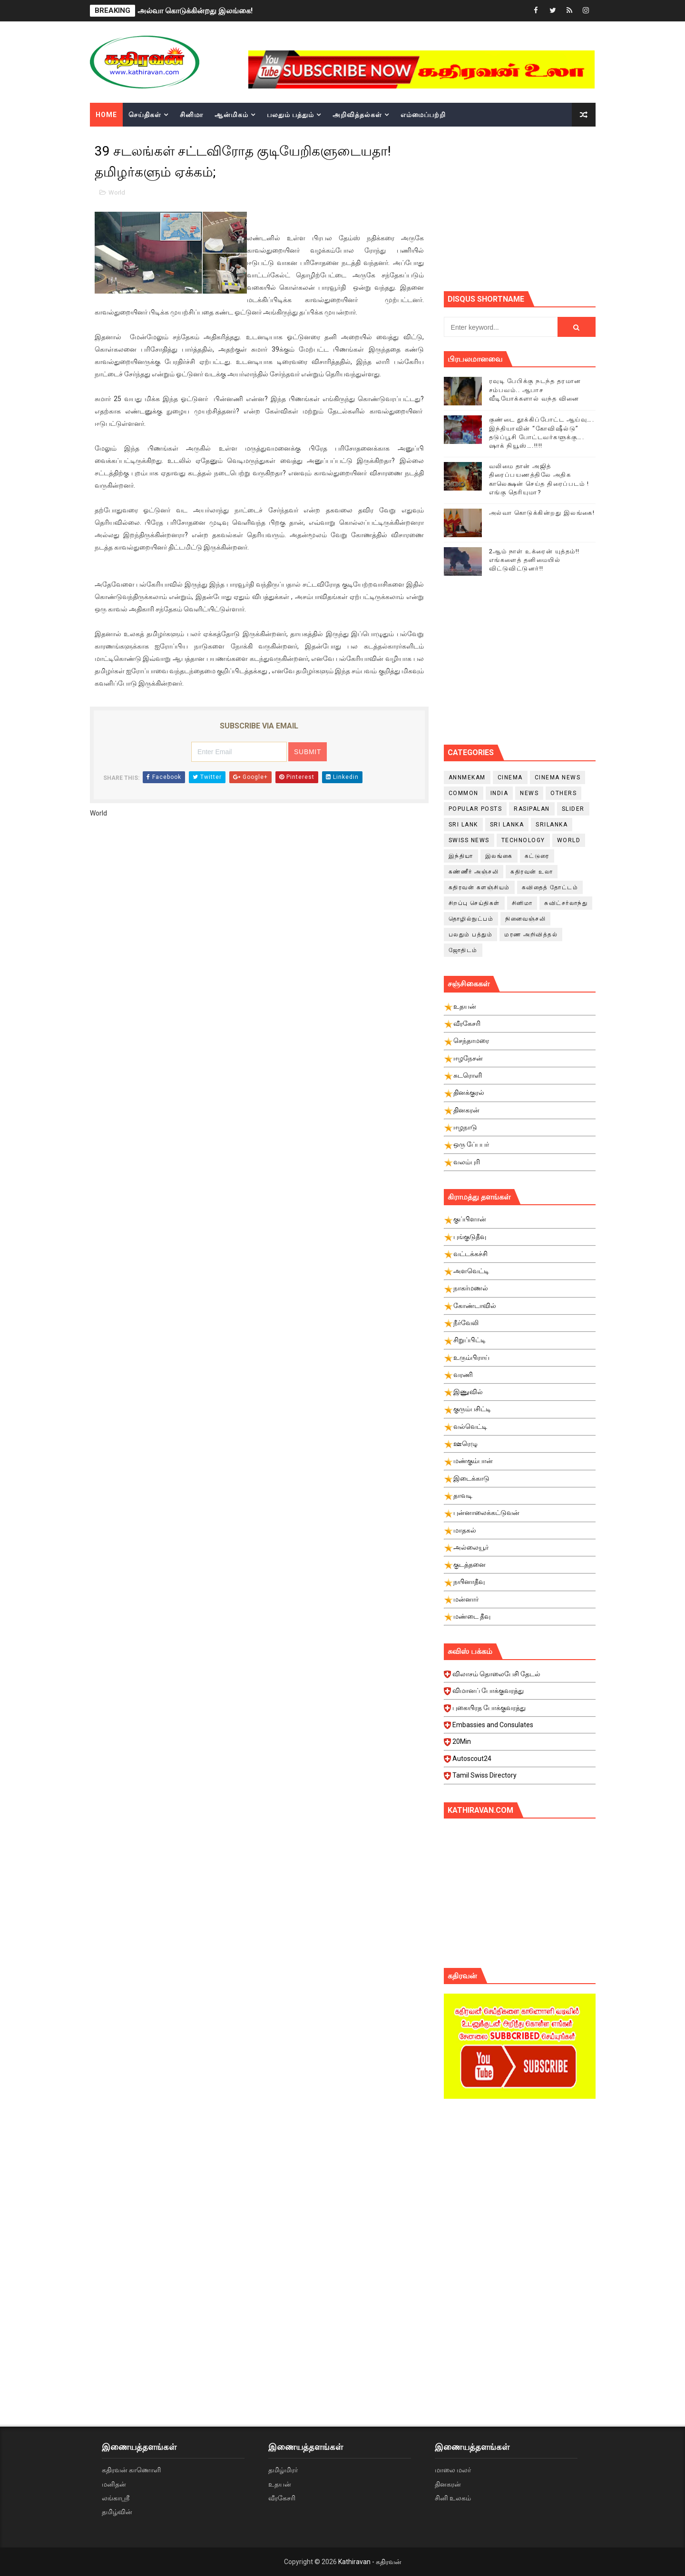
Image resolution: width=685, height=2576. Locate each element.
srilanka (552, 824)
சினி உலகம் (453, 2498)
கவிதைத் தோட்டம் (550, 887)
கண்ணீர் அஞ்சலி (474, 871)
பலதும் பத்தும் (290, 114)
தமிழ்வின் (117, 2512)
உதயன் (279, 2484)
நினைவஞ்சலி (525, 918)
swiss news (469, 840)
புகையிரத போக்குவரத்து (521, 1710)
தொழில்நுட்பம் (471, 918)
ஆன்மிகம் (231, 114)
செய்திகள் (144, 114)
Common (464, 793)
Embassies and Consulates (521, 1727)
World (116, 192)
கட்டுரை (537, 856)
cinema (510, 777)
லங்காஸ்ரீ (115, 2498)
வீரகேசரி (281, 2498)
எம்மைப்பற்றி (423, 114)
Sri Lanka (507, 824)
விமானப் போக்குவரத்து (521, 1693)
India (499, 793)
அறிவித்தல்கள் (357, 114)
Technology (523, 840)
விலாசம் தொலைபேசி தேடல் (521, 1676)
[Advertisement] (564, 207)
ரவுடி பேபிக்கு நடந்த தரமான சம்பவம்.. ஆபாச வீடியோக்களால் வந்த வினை (535, 389)
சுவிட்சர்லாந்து (565, 903)
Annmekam (467, 777)
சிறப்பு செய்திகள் (474, 903)
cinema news (558, 777)
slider (573, 809)
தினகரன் (448, 2484)
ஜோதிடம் (463, 950)
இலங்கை (499, 856)
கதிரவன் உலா (531, 871)
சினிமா (191, 114)
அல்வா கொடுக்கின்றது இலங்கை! (195, 10)
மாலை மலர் (453, 2470)
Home (106, 114)
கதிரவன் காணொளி (131, 2470)
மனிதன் (114, 2484)
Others (563, 793)
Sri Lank (463, 824)
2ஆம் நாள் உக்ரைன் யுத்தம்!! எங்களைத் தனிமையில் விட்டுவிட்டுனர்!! (534, 560)
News (529, 793)
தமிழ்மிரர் (283, 2470)
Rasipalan (532, 809)
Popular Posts (475, 809)
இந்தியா (461, 856)
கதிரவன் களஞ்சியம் (479, 887)
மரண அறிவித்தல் (531, 934)
